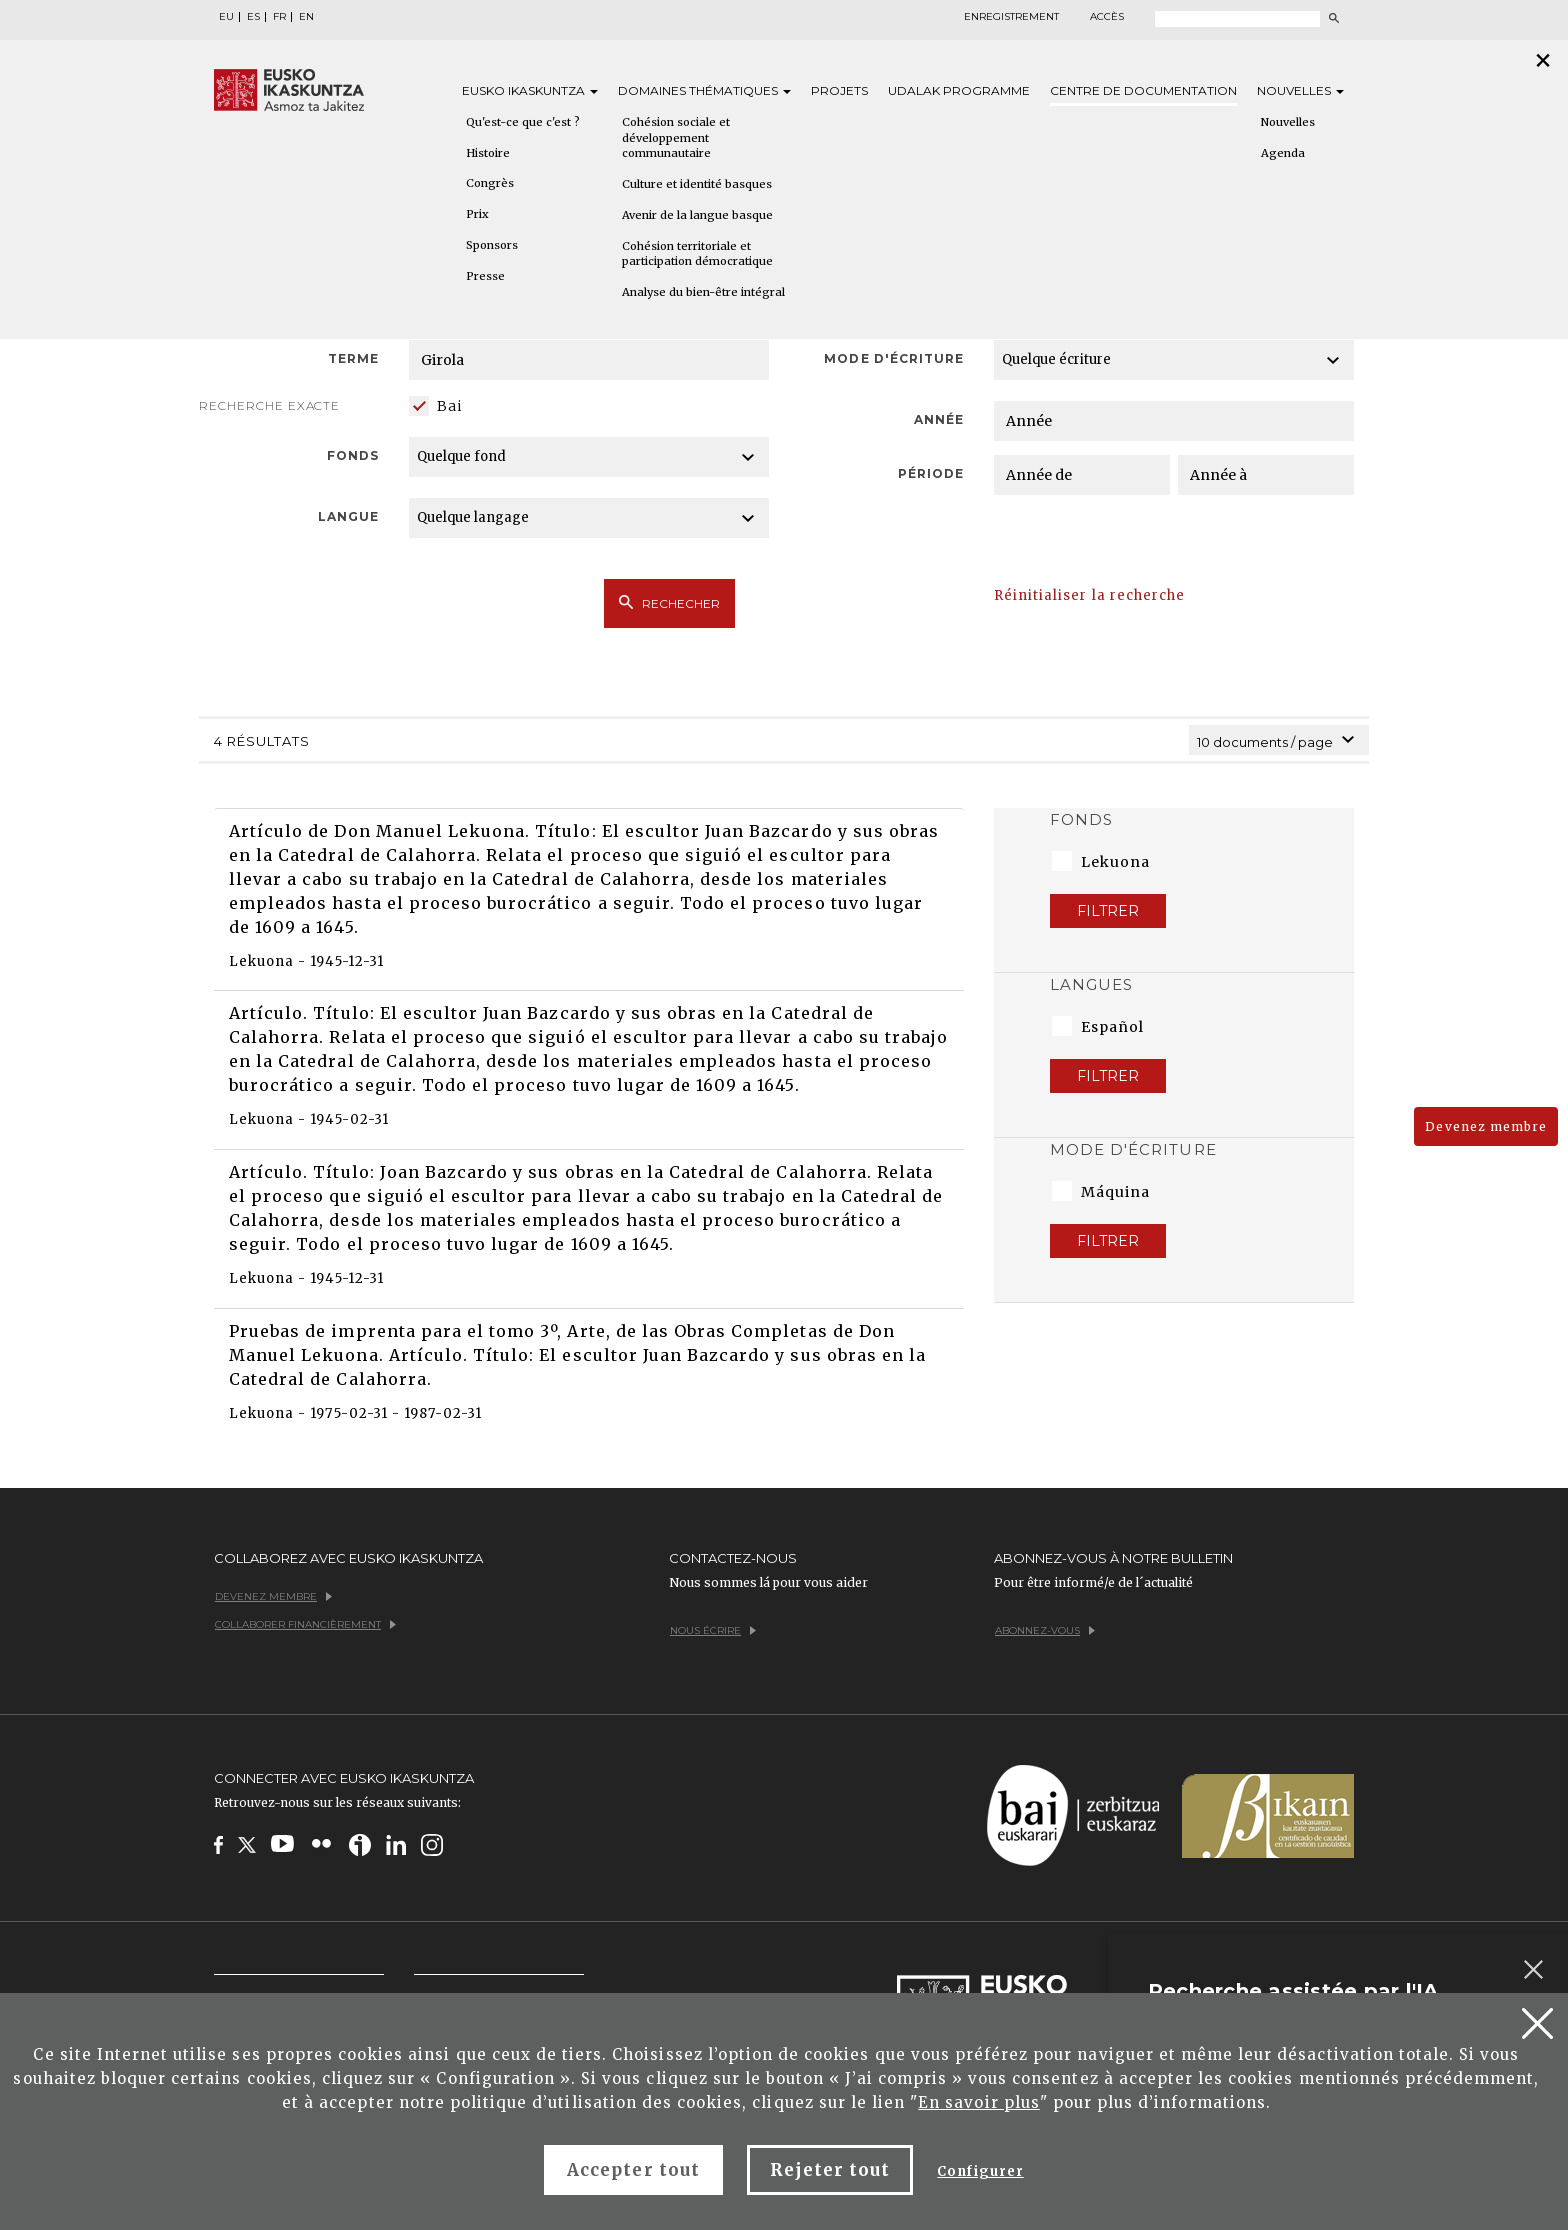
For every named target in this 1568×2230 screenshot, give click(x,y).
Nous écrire (713, 1630)
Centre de (1143, 90)
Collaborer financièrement (305, 1624)
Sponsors (492, 245)
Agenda (1283, 153)
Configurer (980, 2171)
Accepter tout (633, 2170)
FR (279, 17)
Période (931, 473)
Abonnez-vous (1045, 1630)
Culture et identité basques (697, 184)
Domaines (704, 90)
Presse (485, 276)
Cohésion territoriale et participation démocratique (697, 254)
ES (253, 17)
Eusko (530, 90)
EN (306, 17)
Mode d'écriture (894, 358)
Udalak (959, 90)
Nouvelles (1300, 90)
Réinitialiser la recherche (1089, 595)
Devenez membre (1486, 1126)
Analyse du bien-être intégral (703, 292)
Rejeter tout (830, 2170)
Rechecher (669, 603)
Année (939, 419)
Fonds (353, 455)
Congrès (490, 183)
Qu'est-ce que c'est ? (523, 122)
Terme (353, 358)
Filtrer (1108, 911)
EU (226, 17)
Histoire (488, 153)
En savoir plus (979, 2102)
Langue (348, 516)
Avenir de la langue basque (697, 215)
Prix (477, 214)
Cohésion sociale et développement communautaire (676, 137)
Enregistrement (1011, 17)
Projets (839, 90)
